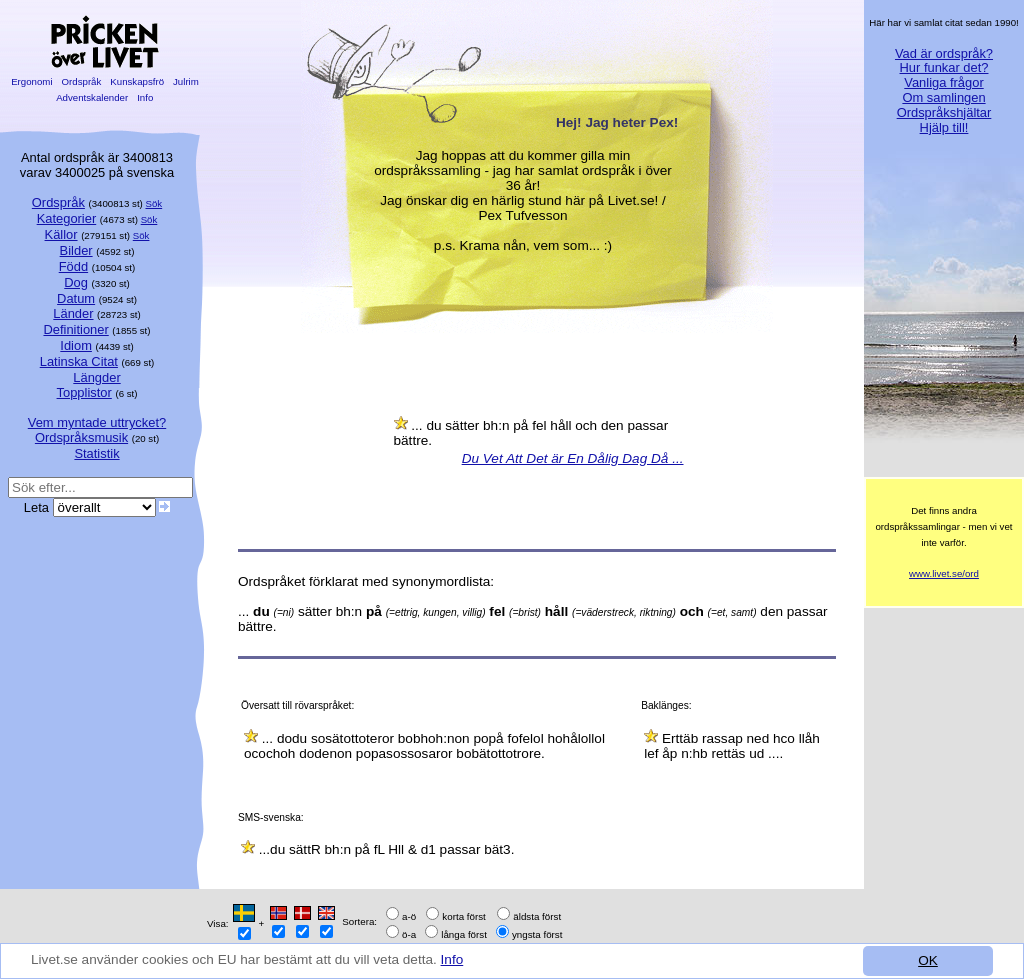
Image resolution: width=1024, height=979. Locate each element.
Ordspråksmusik (81, 437)
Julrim (185, 81)
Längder (96, 377)
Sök (154, 203)
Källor (61, 234)
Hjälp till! (944, 127)
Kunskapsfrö (137, 81)
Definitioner (75, 329)
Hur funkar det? (944, 67)
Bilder (76, 250)
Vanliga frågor (943, 82)
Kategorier (67, 218)
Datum (76, 298)
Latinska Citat (79, 361)
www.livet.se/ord (944, 573)
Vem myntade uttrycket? (97, 422)
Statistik (96, 453)
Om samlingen (943, 97)
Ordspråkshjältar (944, 112)
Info (452, 959)
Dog (76, 282)
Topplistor (84, 392)
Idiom (76, 345)
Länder (73, 313)
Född (73, 266)
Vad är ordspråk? (944, 53)
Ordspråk (81, 81)
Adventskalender (92, 97)
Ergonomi (31, 81)
